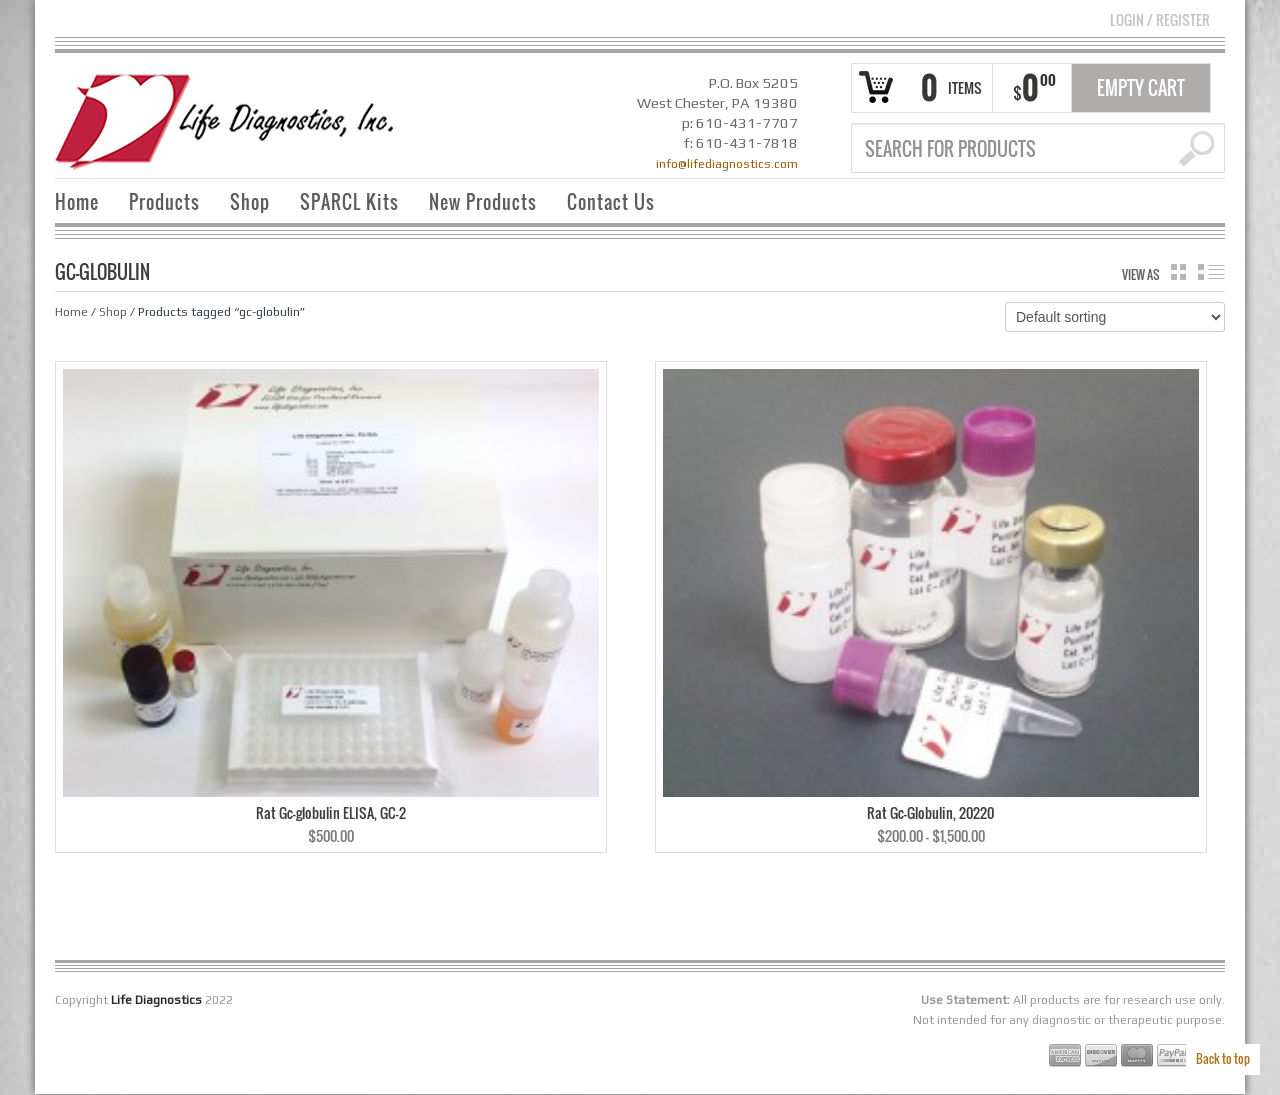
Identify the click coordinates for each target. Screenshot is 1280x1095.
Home (77, 202)
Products (164, 202)
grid (1178, 272)
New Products (483, 202)
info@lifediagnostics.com (727, 164)
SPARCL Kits (349, 202)
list (1211, 272)
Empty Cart (1141, 88)
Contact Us (611, 202)
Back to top (1223, 1058)
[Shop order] (1115, 317)
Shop (250, 202)
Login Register (1160, 19)
